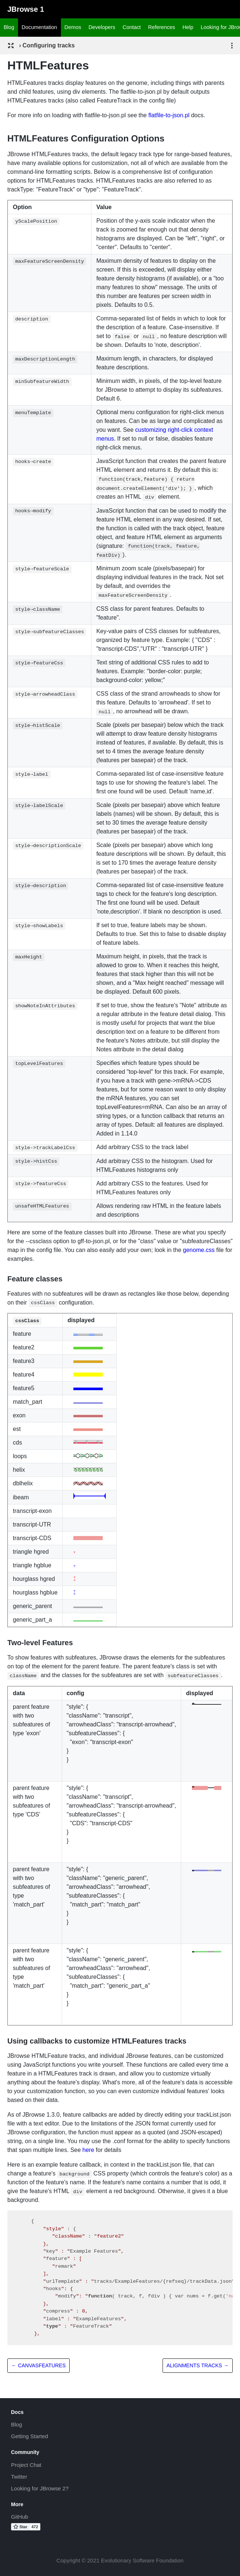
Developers (101, 27)
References (161, 27)
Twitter (19, 2476)
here (88, 2150)
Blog (9, 27)
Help (187, 27)
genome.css (199, 1250)
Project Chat (26, 2465)
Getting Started (29, 2436)
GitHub (19, 2517)
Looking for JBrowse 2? (40, 2488)
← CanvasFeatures (38, 2365)
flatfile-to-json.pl (168, 115)
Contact (132, 27)
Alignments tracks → (198, 2365)
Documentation (39, 27)
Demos (73, 27)
